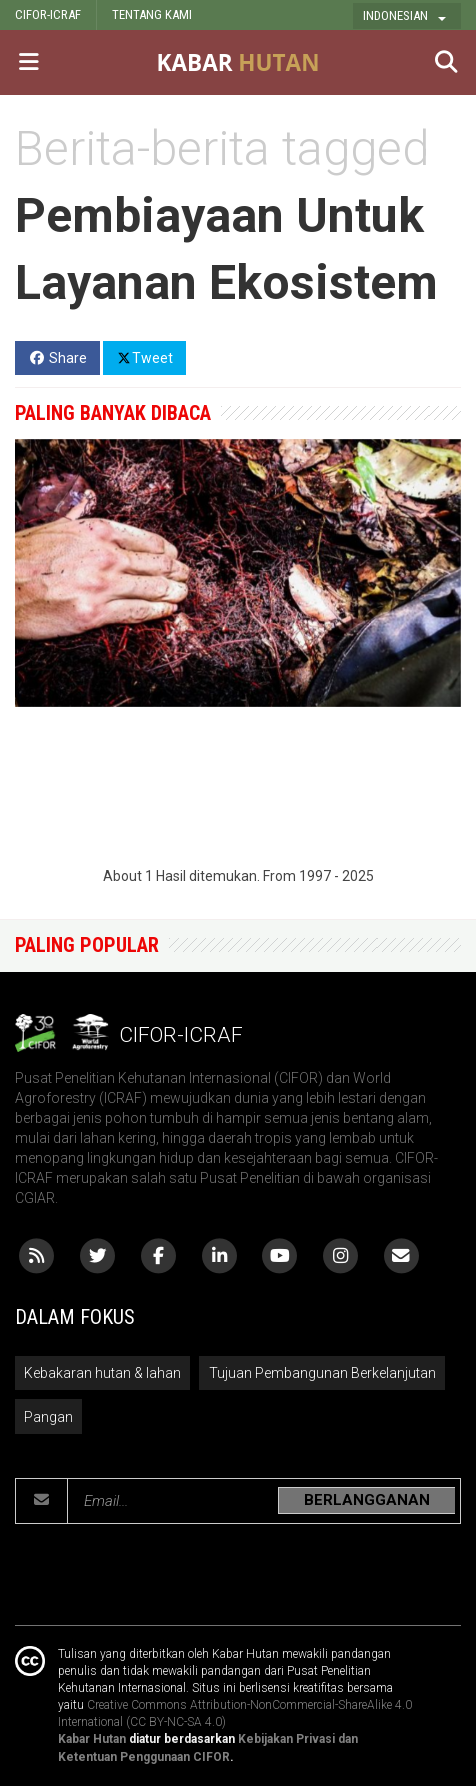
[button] (407, 16)
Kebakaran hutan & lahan (102, 1373)
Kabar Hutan (92, 1739)
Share (57, 358)
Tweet (144, 357)
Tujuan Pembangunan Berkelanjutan (322, 1373)
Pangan (48, 1417)
